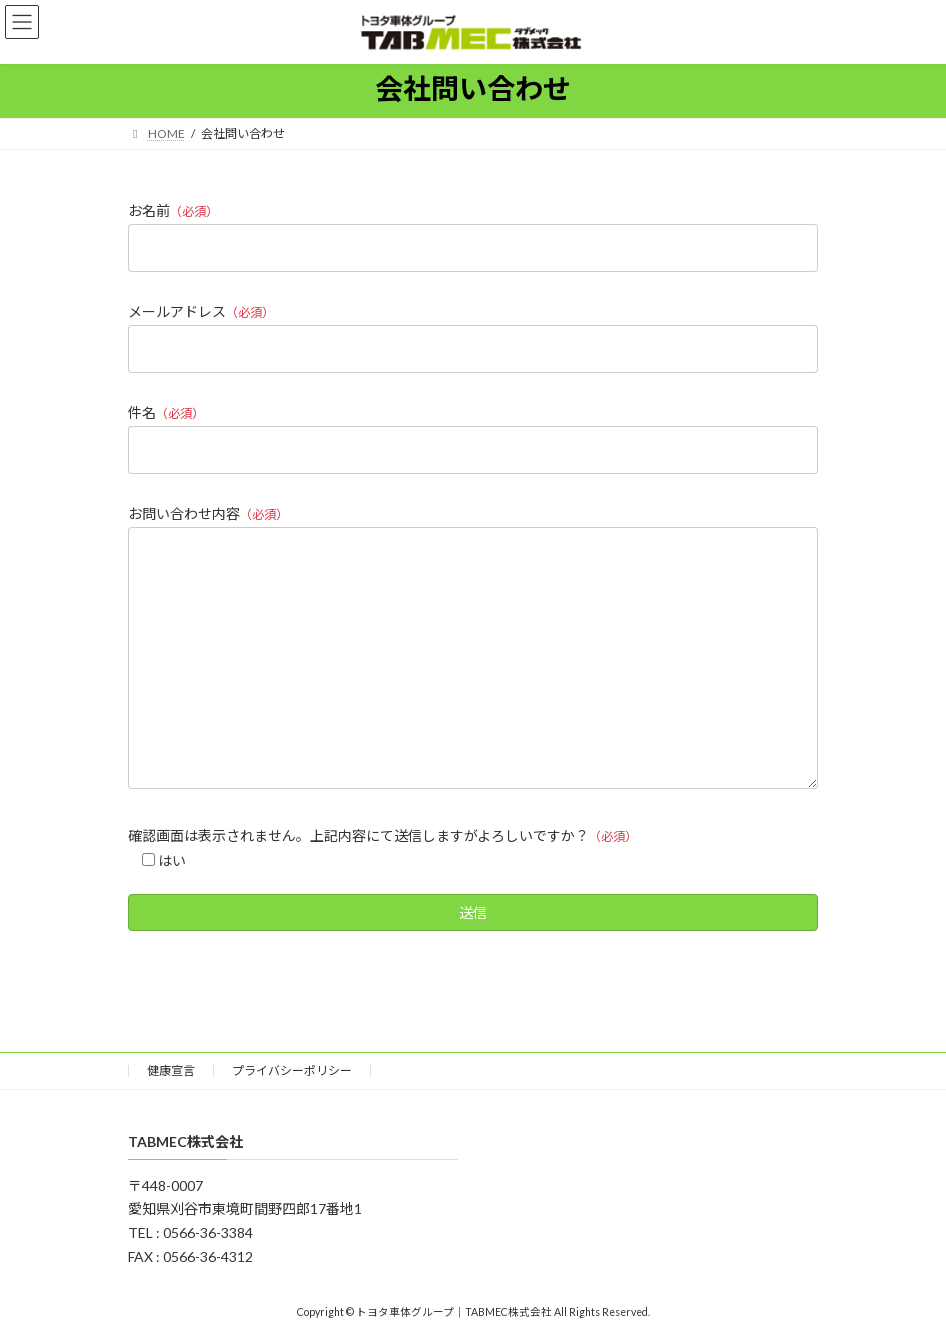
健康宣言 (171, 1070)
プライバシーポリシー (292, 1070)
